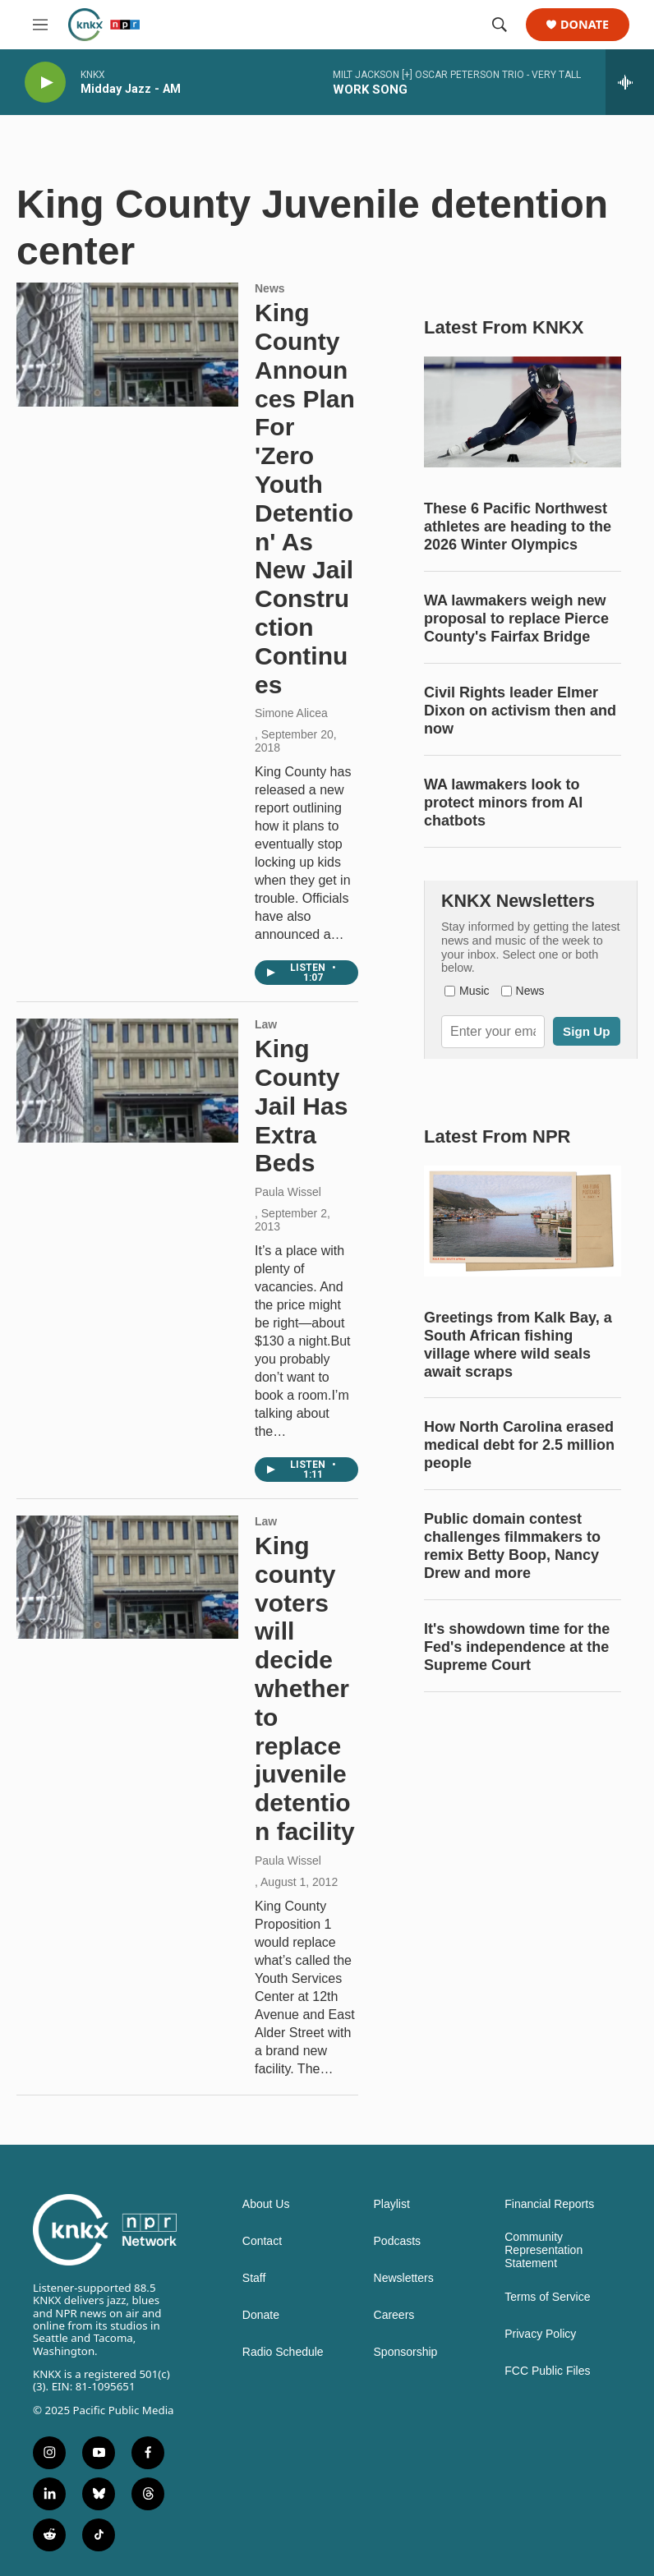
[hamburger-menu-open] (40, 24)
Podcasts (397, 2241)
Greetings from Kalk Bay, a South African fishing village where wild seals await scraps (518, 1344)
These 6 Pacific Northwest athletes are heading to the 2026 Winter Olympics (517, 526)
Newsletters (404, 2278)
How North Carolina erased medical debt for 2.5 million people (519, 1445)
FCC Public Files (547, 2371)
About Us (266, 2204)
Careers (394, 2315)
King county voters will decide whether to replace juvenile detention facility (305, 1688)
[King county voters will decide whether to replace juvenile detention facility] (127, 1577)
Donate (584, 25)
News (270, 288)
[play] (45, 82)
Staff (254, 2278)
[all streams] (630, 82)
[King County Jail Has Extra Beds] (127, 1080)
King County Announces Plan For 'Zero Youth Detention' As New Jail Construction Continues (305, 498)
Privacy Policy (540, 2334)
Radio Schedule (283, 2352)
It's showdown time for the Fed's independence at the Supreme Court (517, 1647)
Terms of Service (547, 2297)
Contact (262, 2241)
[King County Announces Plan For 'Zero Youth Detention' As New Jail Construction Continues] (127, 344)
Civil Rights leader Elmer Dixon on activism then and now (520, 710)
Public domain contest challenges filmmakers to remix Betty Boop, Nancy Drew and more (512, 1546)
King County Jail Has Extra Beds (301, 1105)
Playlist (392, 2204)
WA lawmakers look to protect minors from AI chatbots (503, 802)
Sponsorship (406, 2352)
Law (266, 1024)
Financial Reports (549, 2204)
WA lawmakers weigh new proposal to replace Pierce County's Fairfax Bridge (516, 618)
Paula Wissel (288, 1191)
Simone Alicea (291, 713)
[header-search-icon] (499, 24)
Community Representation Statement (543, 2250)
